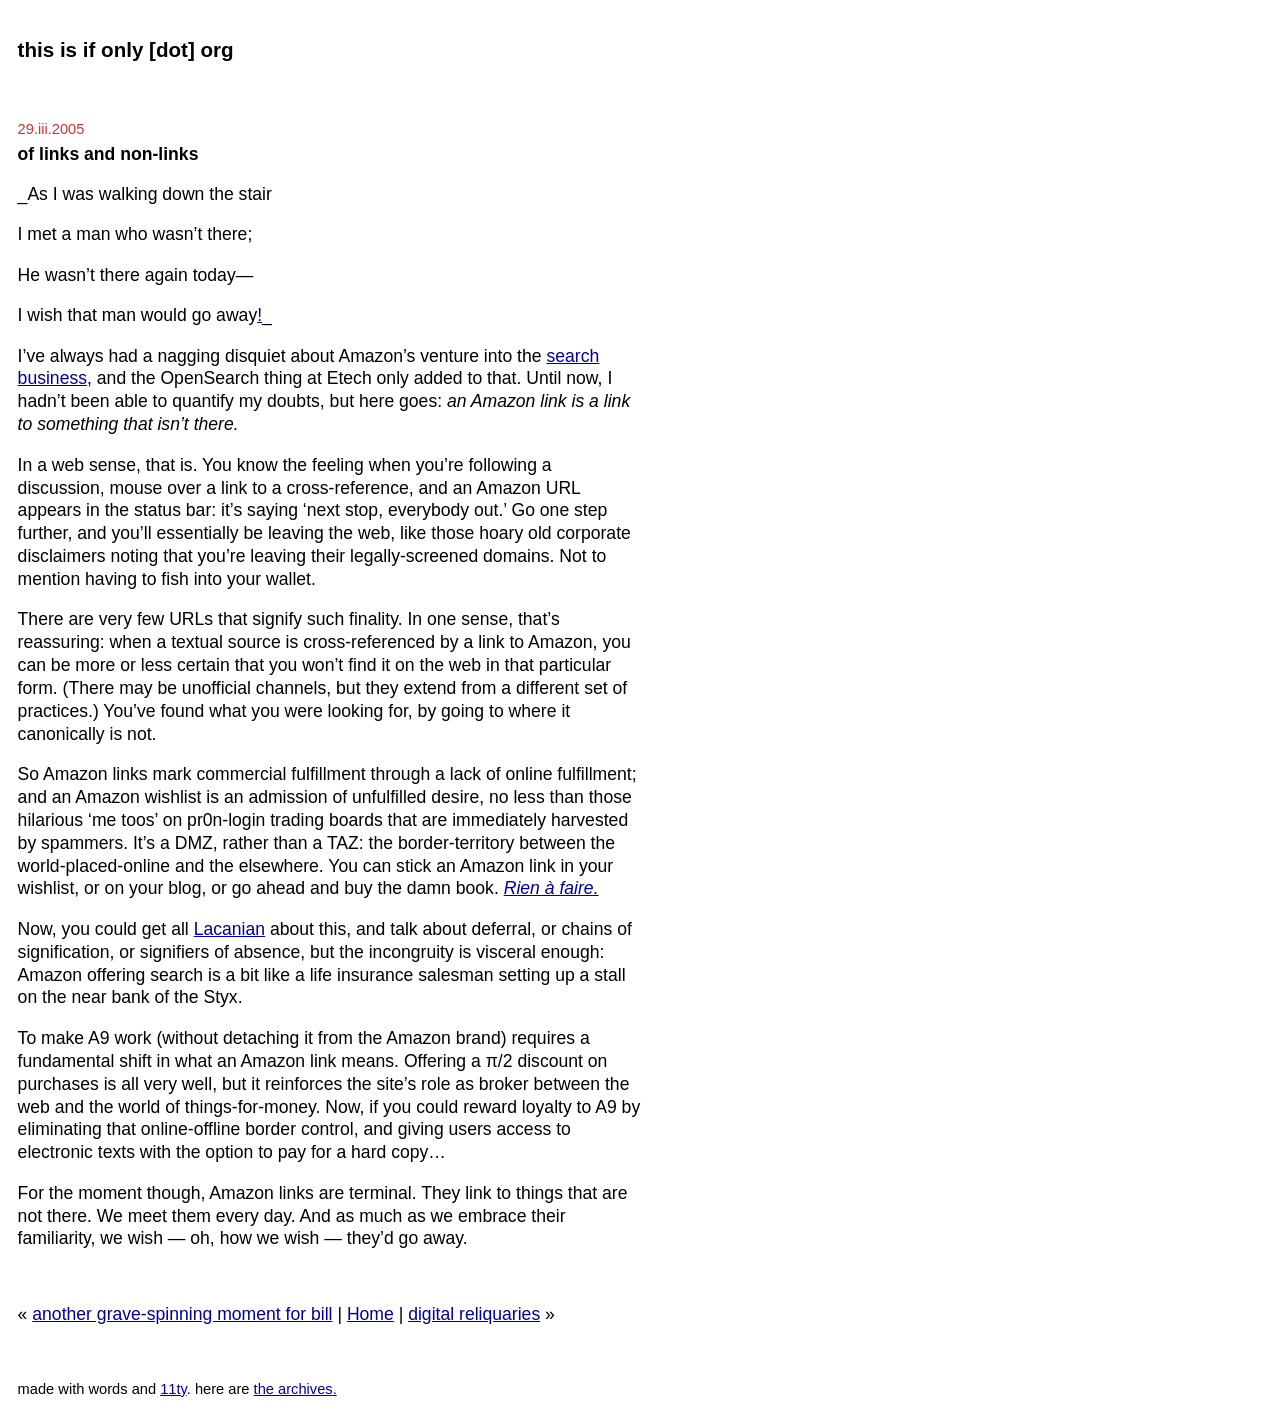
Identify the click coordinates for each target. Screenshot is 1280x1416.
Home (370, 1314)
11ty (173, 1389)
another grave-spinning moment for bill (182, 1314)
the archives (293, 1389)
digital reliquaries (474, 1314)
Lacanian (229, 929)
